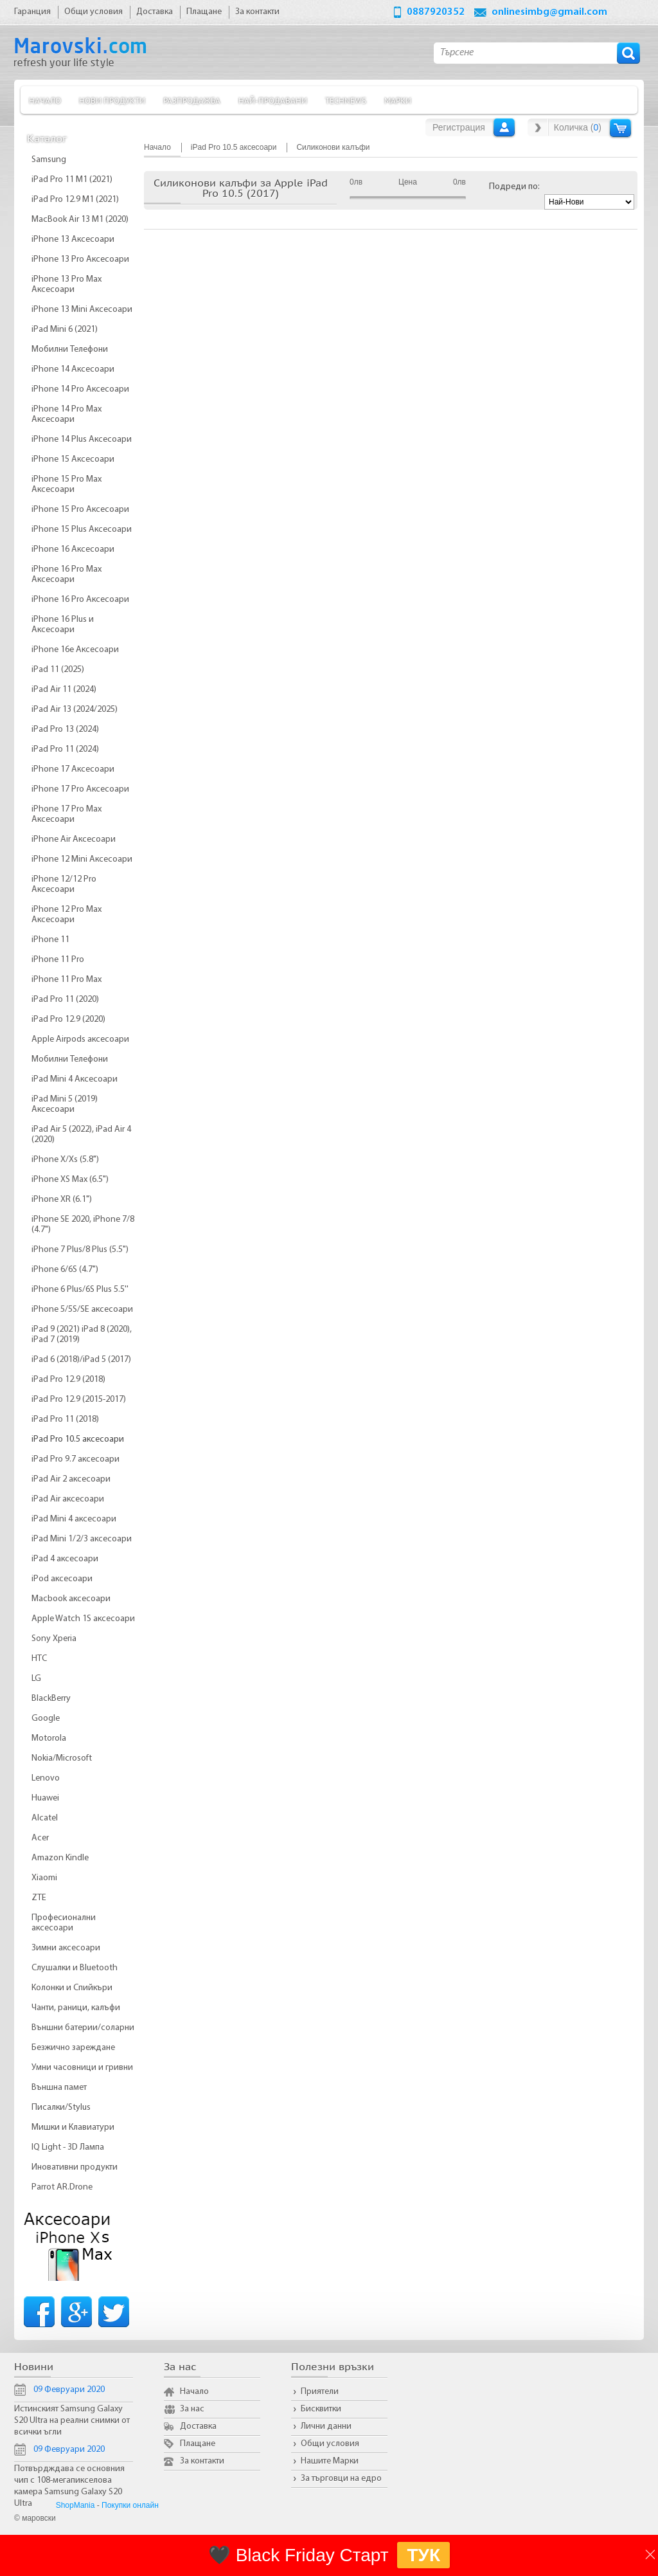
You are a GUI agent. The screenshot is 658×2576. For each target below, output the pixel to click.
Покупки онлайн (130, 2505)
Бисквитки (321, 2409)
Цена (407, 181)
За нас (192, 2409)
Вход (504, 127)
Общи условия (330, 2444)
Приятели (320, 2392)
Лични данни (326, 2426)
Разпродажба (191, 100)
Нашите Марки (330, 2461)
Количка (620, 127)
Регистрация (458, 127)
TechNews (345, 100)
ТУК (423, 2555)
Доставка (198, 2426)
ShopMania (75, 2505)
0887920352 (436, 12)
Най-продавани (272, 100)
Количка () (577, 127)
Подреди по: (514, 187)
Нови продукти (112, 100)
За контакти (202, 2461)
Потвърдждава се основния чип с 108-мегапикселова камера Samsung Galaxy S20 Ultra (69, 2486)
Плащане (197, 2444)
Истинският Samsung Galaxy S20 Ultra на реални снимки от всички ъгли (72, 2420)
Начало (45, 100)
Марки (397, 100)
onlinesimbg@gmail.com (549, 12)
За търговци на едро (341, 2478)
